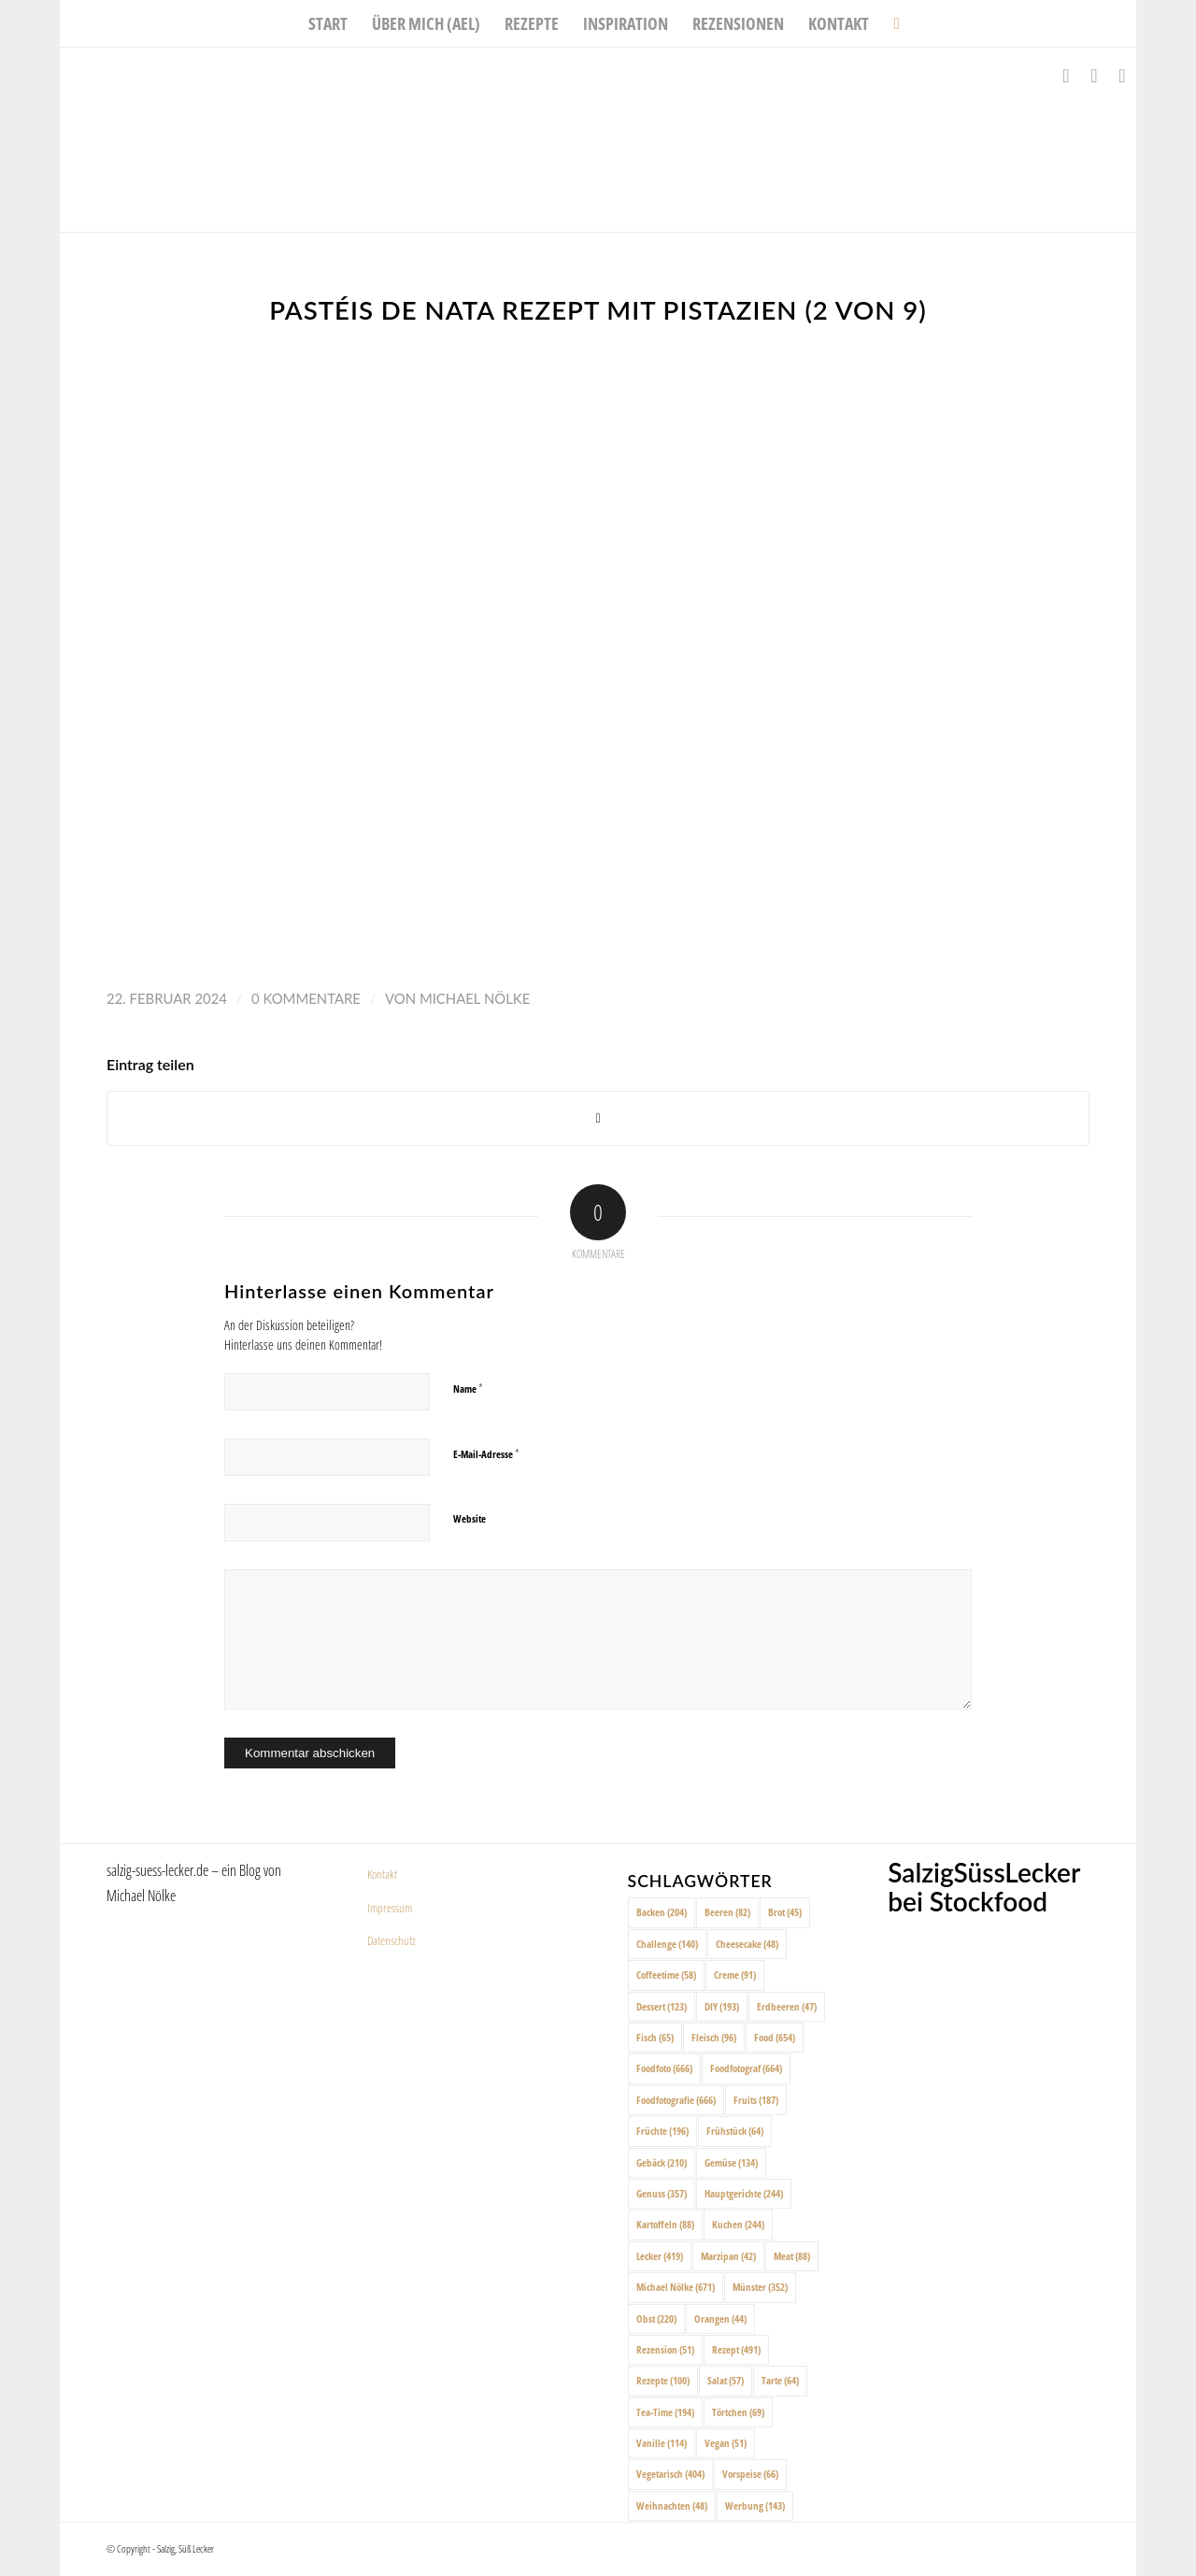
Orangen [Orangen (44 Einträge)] (720, 2318)
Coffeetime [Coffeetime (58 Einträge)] (666, 1975)
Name (468, 1388)
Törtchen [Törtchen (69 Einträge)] (738, 2412)
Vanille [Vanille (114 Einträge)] (661, 2443)
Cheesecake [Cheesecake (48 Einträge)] (747, 1944)
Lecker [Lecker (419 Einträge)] (659, 2256)
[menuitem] (328, 23)
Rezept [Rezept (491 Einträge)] (736, 2349)
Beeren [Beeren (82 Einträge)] (727, 1912)
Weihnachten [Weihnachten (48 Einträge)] (671, 2505)
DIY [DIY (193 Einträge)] (722, 2006)
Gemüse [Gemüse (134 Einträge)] (731, 2162)
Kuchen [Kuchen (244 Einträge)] (738, 2224)
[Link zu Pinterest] (1122, 76)
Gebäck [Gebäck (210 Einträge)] (661, 2162)
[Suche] (890, 23)
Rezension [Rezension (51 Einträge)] (665, 2349)
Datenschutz (391, 1940)
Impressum (389, 1907)
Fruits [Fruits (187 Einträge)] (755, 2100)
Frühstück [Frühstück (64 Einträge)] (734, 2131)
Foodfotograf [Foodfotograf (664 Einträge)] (746, 2068)
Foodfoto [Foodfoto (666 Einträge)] (664, 2068)
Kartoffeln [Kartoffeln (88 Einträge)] (665, 2224)
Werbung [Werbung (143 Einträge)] (755, 2505)
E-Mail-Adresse (486, 1453)
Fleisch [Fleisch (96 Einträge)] (713, 2037)
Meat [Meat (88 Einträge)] (792, 2256)
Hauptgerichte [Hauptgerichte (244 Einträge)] (744, 2193)
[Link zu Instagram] (1094, 76)
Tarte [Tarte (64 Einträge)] (780, 2380)
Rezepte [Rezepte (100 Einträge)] (663, 2380)
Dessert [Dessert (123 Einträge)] (661, 2006)
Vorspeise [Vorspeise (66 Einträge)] (750, 2474)
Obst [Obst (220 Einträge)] (656, 2318)
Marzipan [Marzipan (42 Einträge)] (728, 2256)
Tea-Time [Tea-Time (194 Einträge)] (665, 2412)
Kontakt (382, 1874)
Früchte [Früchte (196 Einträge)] (662, 2131)
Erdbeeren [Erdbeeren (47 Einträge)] (787, 2006)
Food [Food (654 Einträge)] (774, 2037)
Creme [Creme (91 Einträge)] (735, 1975)
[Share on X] (598, 1118)
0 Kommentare (306, 998)
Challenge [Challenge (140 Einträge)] (667, 1944)
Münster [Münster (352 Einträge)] (760, 2287)
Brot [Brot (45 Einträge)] (785, 1912)
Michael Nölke (475, 998)
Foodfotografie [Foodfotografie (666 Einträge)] (676, 2100)
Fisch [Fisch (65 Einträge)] (655, 2037)
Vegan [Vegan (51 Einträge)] (726, 2443)
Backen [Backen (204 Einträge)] (661, 1912)
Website (469, 1518)
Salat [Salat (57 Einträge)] (725, 2380)
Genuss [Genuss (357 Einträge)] (661, 2193)
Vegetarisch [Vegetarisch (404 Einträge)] (670, 2474)
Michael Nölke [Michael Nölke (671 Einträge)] (675, 2287)
